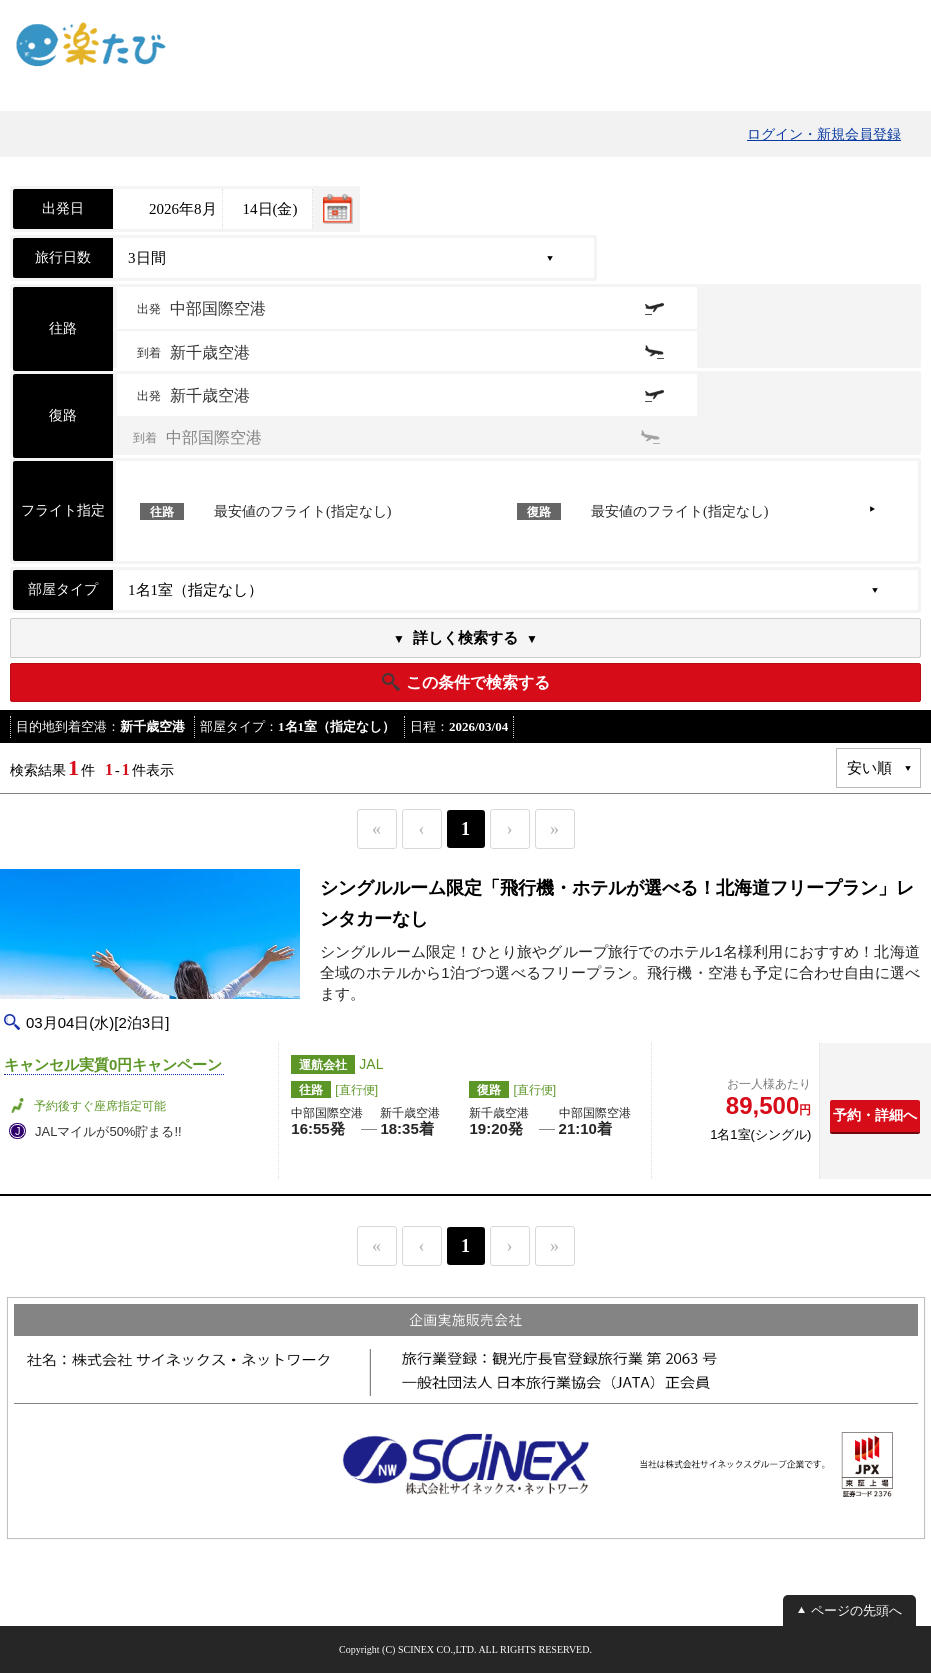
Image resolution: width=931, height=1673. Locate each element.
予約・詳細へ (875, 1115)
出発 (201, 308)
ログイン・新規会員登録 (824, 134)
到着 (193, 352)
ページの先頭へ (856, 1610)
